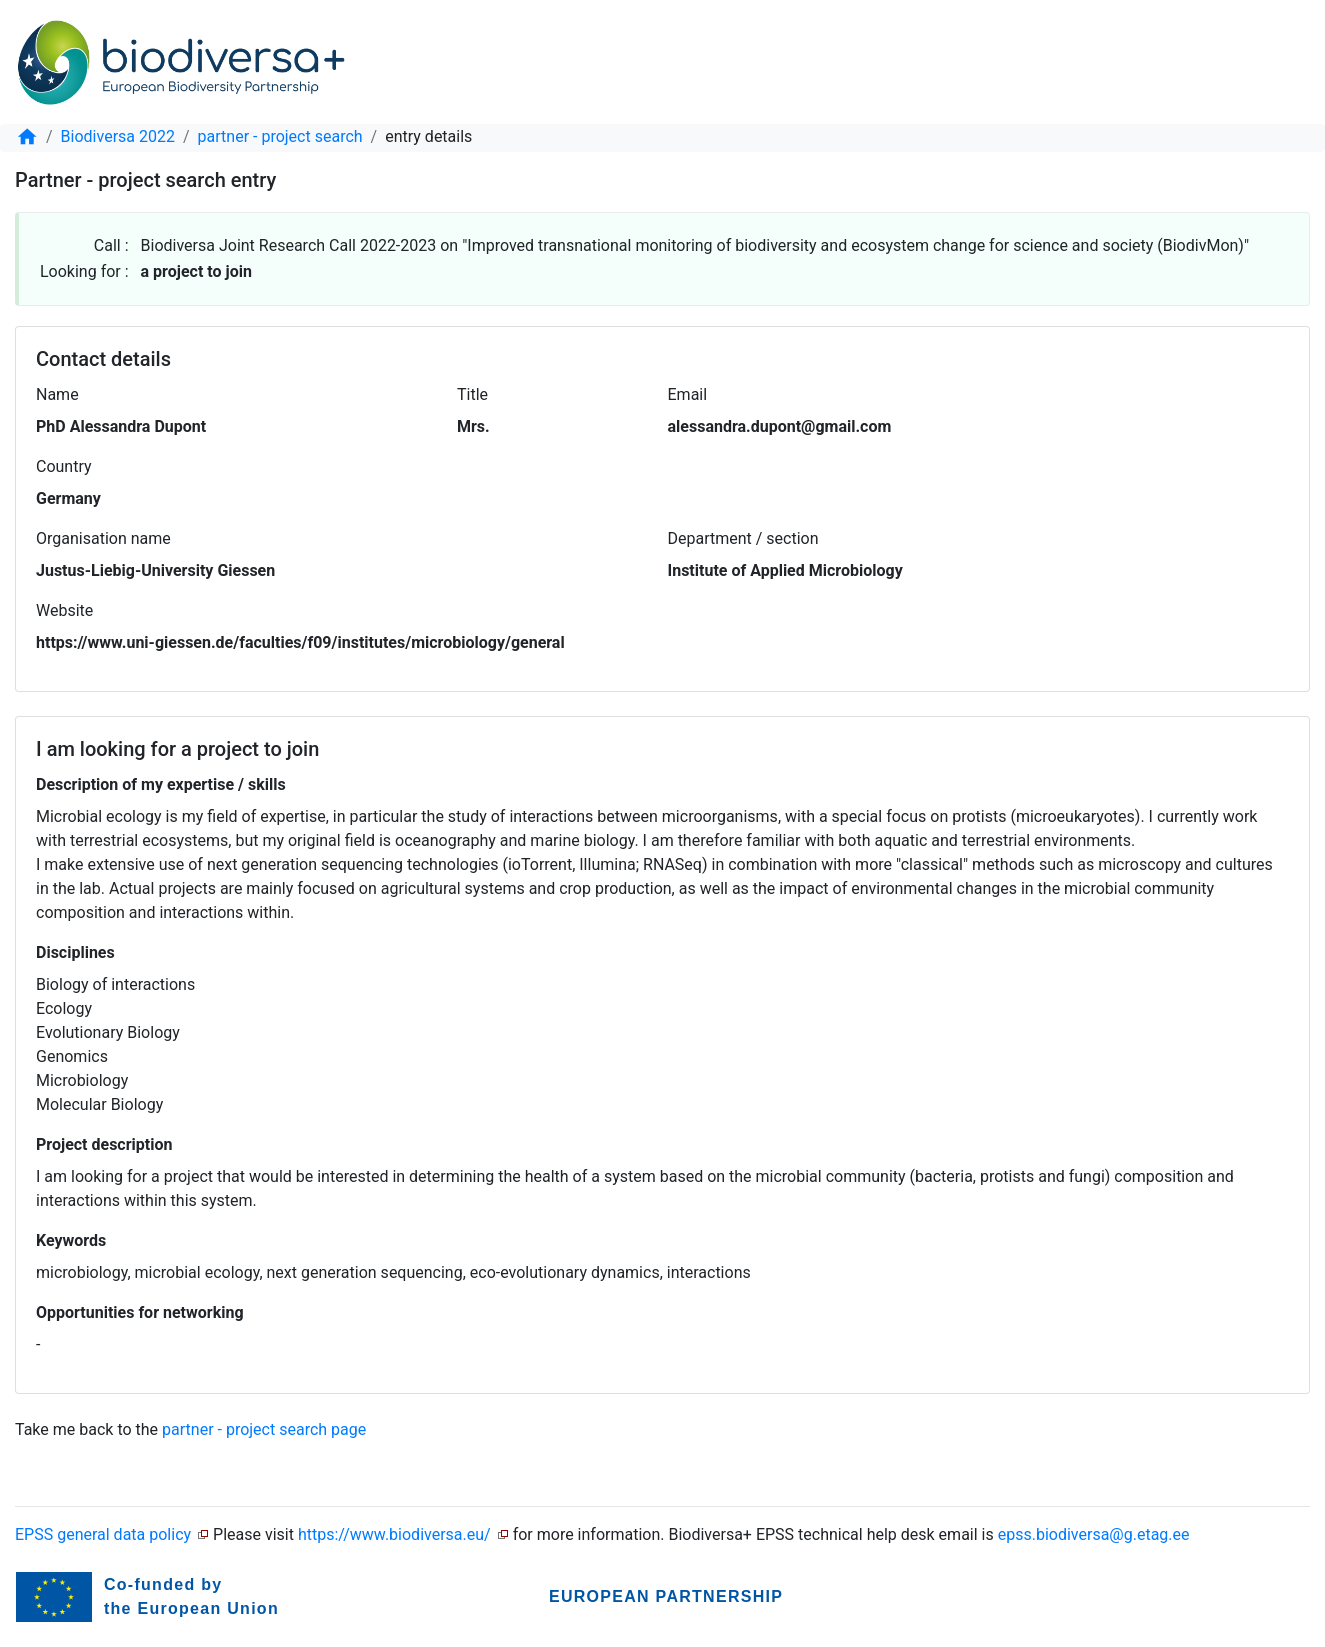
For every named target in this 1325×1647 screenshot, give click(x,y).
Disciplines (75, 952)
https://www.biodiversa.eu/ (394, 1534)
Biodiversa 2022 (118, 136)
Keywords (71, 1240)
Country (64, 466)
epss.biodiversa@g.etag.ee (1094, 1534)
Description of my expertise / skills (161, 784)
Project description (104, 1144)
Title (472, 394)
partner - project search (280, 136)
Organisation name (103, 538)
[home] (27, 136)
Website (64, 610)
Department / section (743, 538)
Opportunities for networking (140, 1312)
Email (688, 394)
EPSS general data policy (103, 1534)
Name (57, 394)
